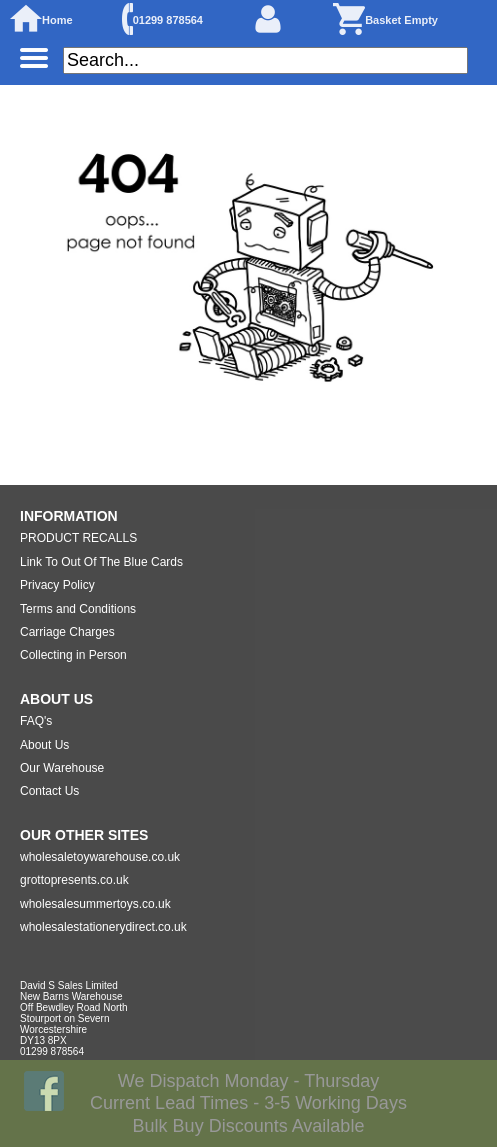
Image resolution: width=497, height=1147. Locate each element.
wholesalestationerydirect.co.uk (103, 927)
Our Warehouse (62, 768)
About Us (44, 745)
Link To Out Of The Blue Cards (101, 562)
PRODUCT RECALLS (78, 538)
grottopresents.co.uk (74, 880)
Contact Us (49, 791)
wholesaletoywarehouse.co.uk (100, 857)
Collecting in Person (73, 655)
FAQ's (36, 721)
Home (57, 20)
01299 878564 (168, 20)
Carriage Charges (67, 632)
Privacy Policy (57, 585)
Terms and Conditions (78, 609)
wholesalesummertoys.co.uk (95, 904)
